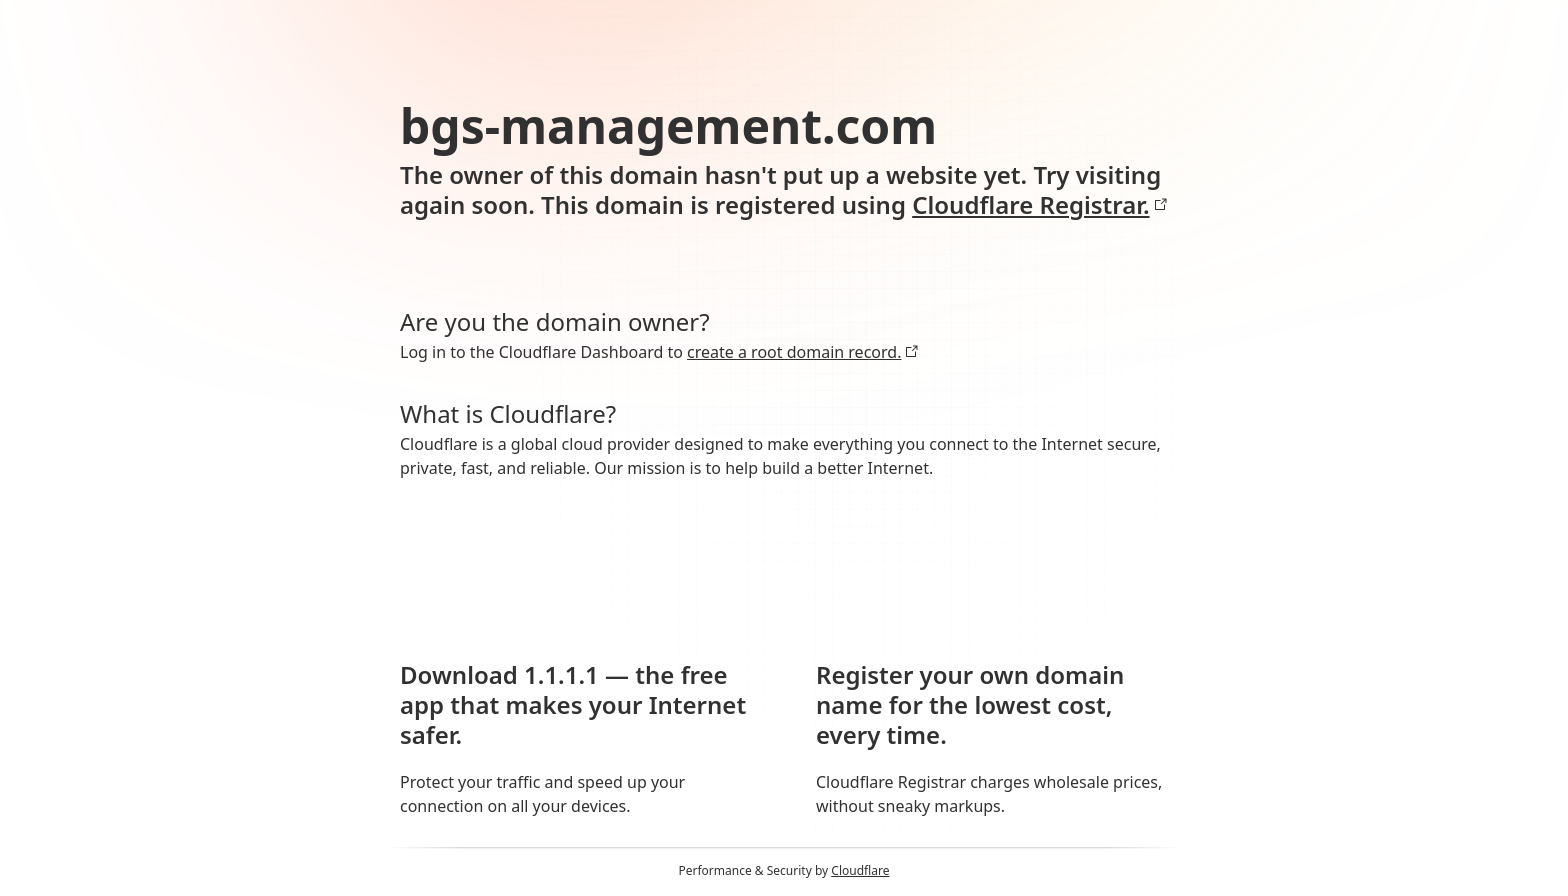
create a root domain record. (803, 352)
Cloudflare (860, 870)
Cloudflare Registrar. (1039, 205)
